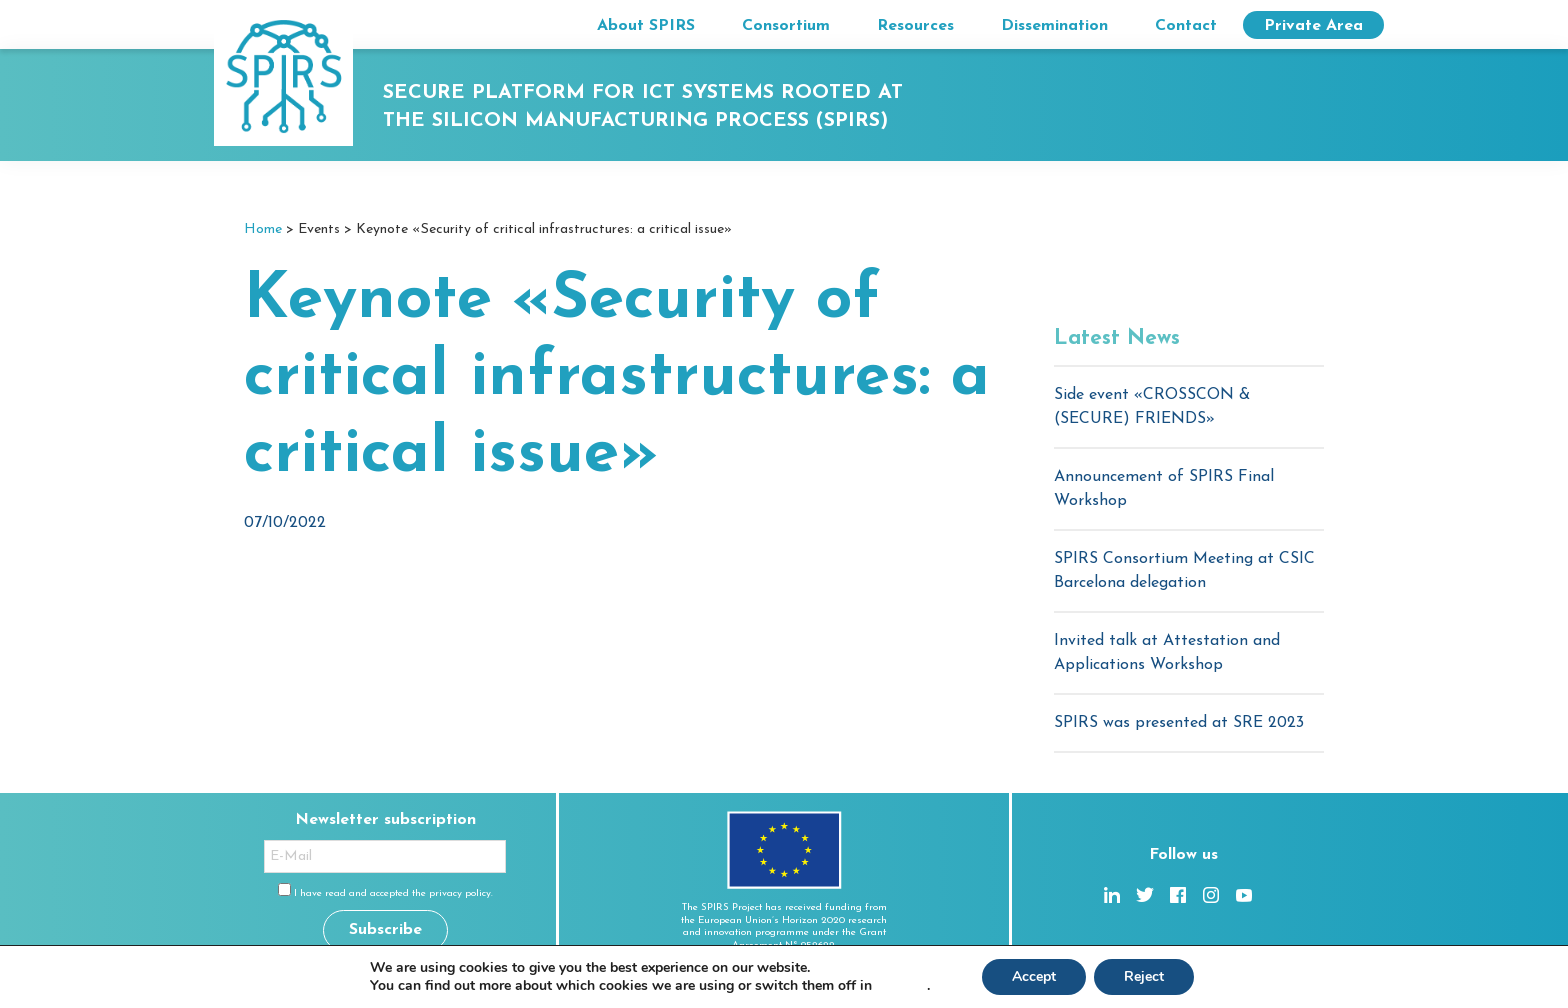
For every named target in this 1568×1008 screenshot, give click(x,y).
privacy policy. (461, 893)
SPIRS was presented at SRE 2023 (1179, 723)
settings (901, 986)
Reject (1144, 976)
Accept (1034, 976)
